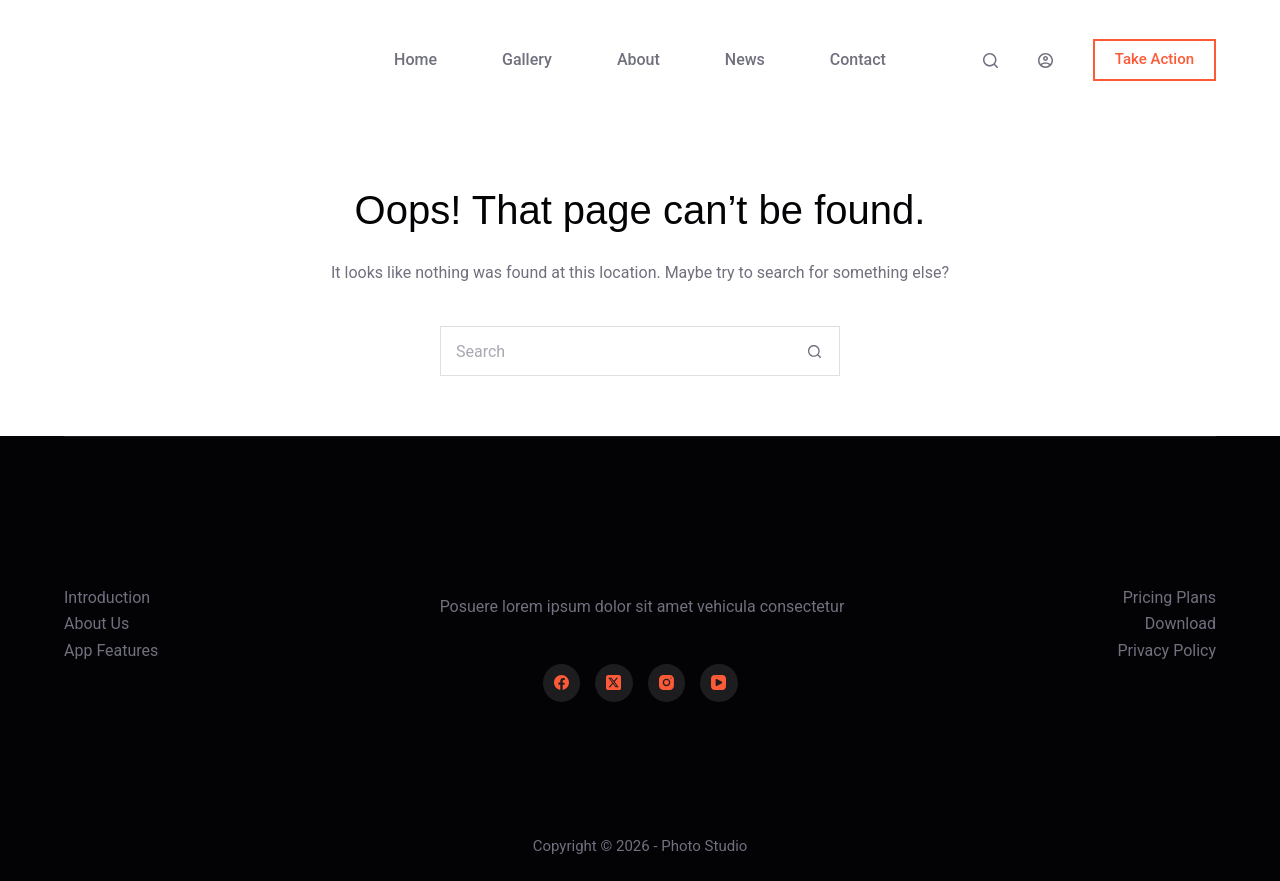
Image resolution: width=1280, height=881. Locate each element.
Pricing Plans (1169, 597)
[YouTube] (719, 683)
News (745, 59)
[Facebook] (562, 683)
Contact (858, 59)
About (638, 59)
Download (1180, 623)
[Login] (1045, 60)
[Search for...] (615, 351)
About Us (96, 623)
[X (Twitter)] (614, 683)
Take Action (1154, 59)
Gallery (527, 59)
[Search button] (815, 351)
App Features (111, 650)
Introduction (107, 597)
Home (415, 59)
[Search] (990, 60)
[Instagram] (667, 683)
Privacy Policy (1167, 650)
